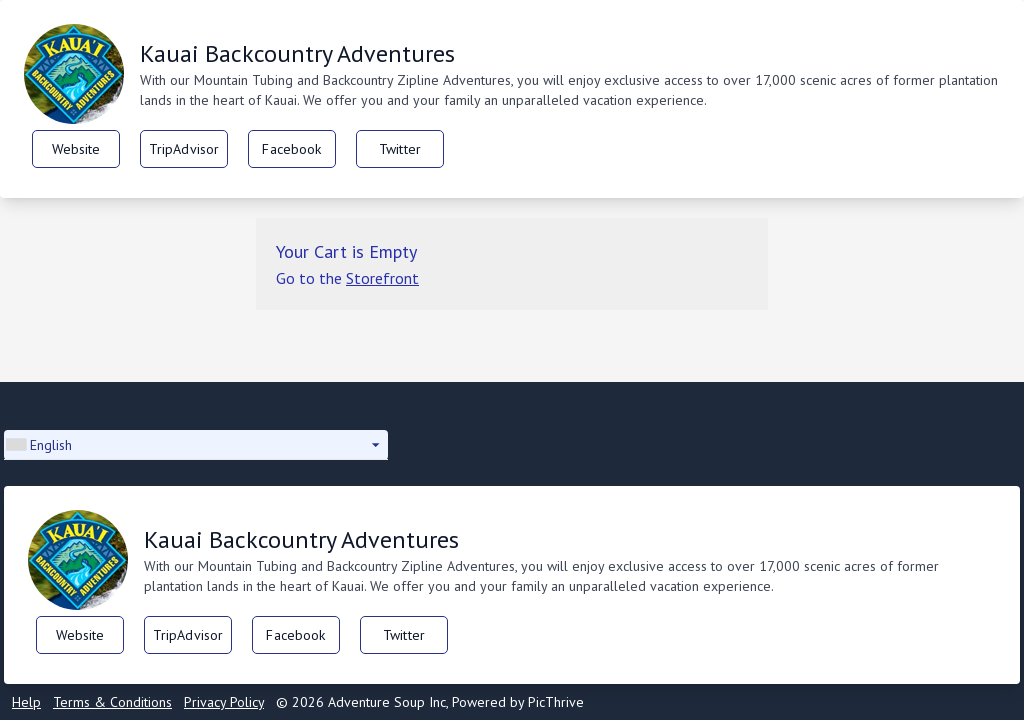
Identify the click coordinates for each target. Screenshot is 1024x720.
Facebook (291, 149)
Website (76, 149)
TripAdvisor (184, 149)
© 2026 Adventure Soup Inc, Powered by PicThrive (430, 702)
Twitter (400, 149)
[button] (196, 445)
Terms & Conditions (112, 702)
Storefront (382, 278)
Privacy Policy (224, 702)
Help (26, 702)
